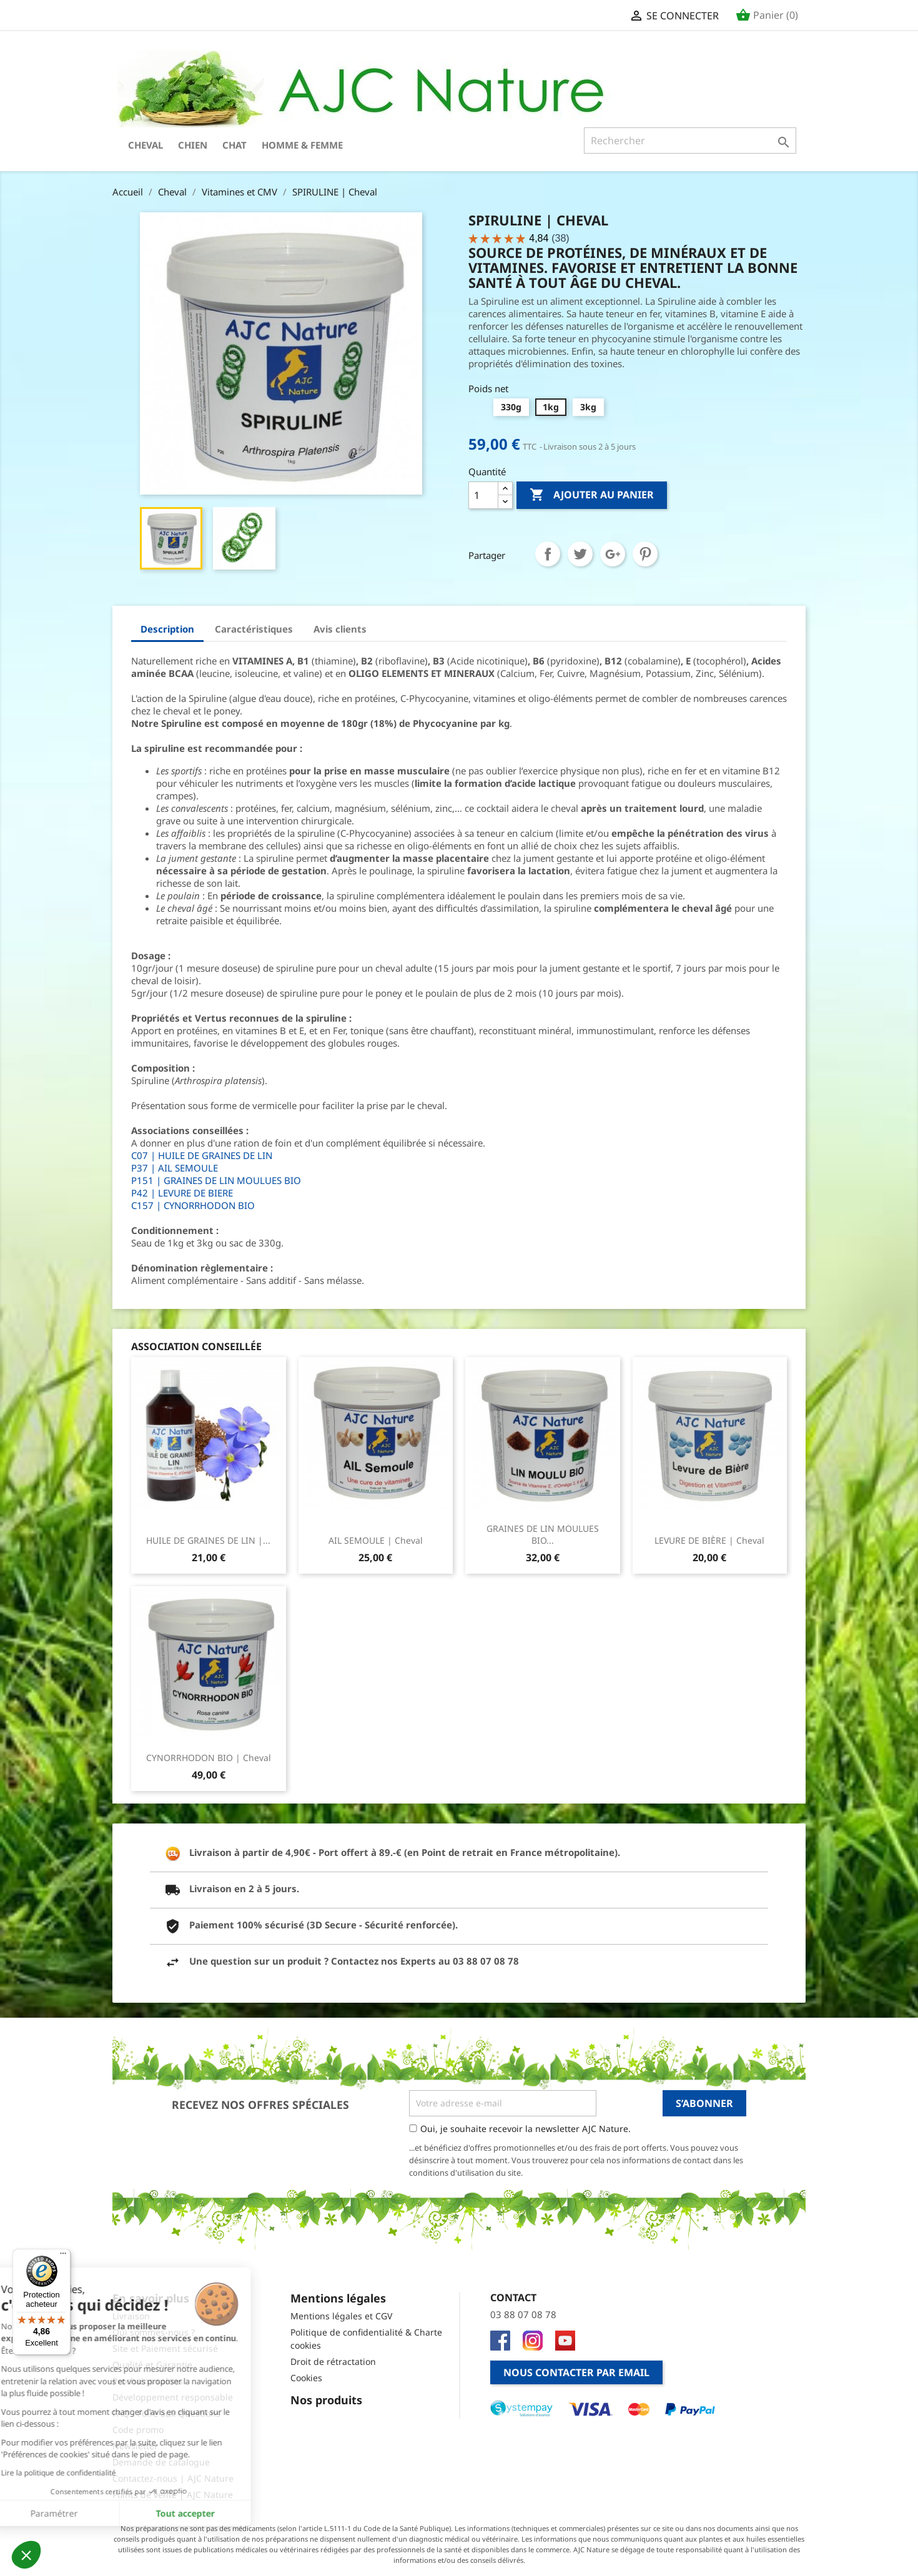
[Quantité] (483, 495)
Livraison (131, 2316)
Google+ (612, 553)
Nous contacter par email (576, 2372)
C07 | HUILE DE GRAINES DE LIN (201, 1155)
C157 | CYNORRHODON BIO (193, 1205)
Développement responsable (172, 2397)
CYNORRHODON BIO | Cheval (208, 1758)
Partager (547, 553)
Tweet (580, 553)
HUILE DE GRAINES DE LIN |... (208, 1540)
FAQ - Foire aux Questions (166, 2413)
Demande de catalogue (161, 2462)
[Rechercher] (690, 140)
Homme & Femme (302, 145)
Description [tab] (167, 629)
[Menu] (63, 2256)
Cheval (145, 145)
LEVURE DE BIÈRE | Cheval (709, 1540)
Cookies (306, 2378)
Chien (192, 145)
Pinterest (645, 553)
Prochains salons (147, 2381)
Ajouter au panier (592, 495)
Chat (234, 145)
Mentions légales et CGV (341, 2316)
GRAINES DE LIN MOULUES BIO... (542, 1534)
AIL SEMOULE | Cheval (375, 1540)
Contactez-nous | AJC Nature (173, 2478)
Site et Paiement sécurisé (165, 2348)
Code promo (138, 2429)
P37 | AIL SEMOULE (174, 1168)
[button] (26, 2555)
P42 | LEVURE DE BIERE (182, 1193)
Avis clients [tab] (340, 629)
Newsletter (135, 2446)
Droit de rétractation (333, 2361)
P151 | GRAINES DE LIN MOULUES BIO (216, 1180)
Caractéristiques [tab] (254, 629)
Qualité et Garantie (152, 2365)
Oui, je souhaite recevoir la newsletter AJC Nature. (525, 2128)
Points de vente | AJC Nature (172, 2494)
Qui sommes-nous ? (153, 2332)
